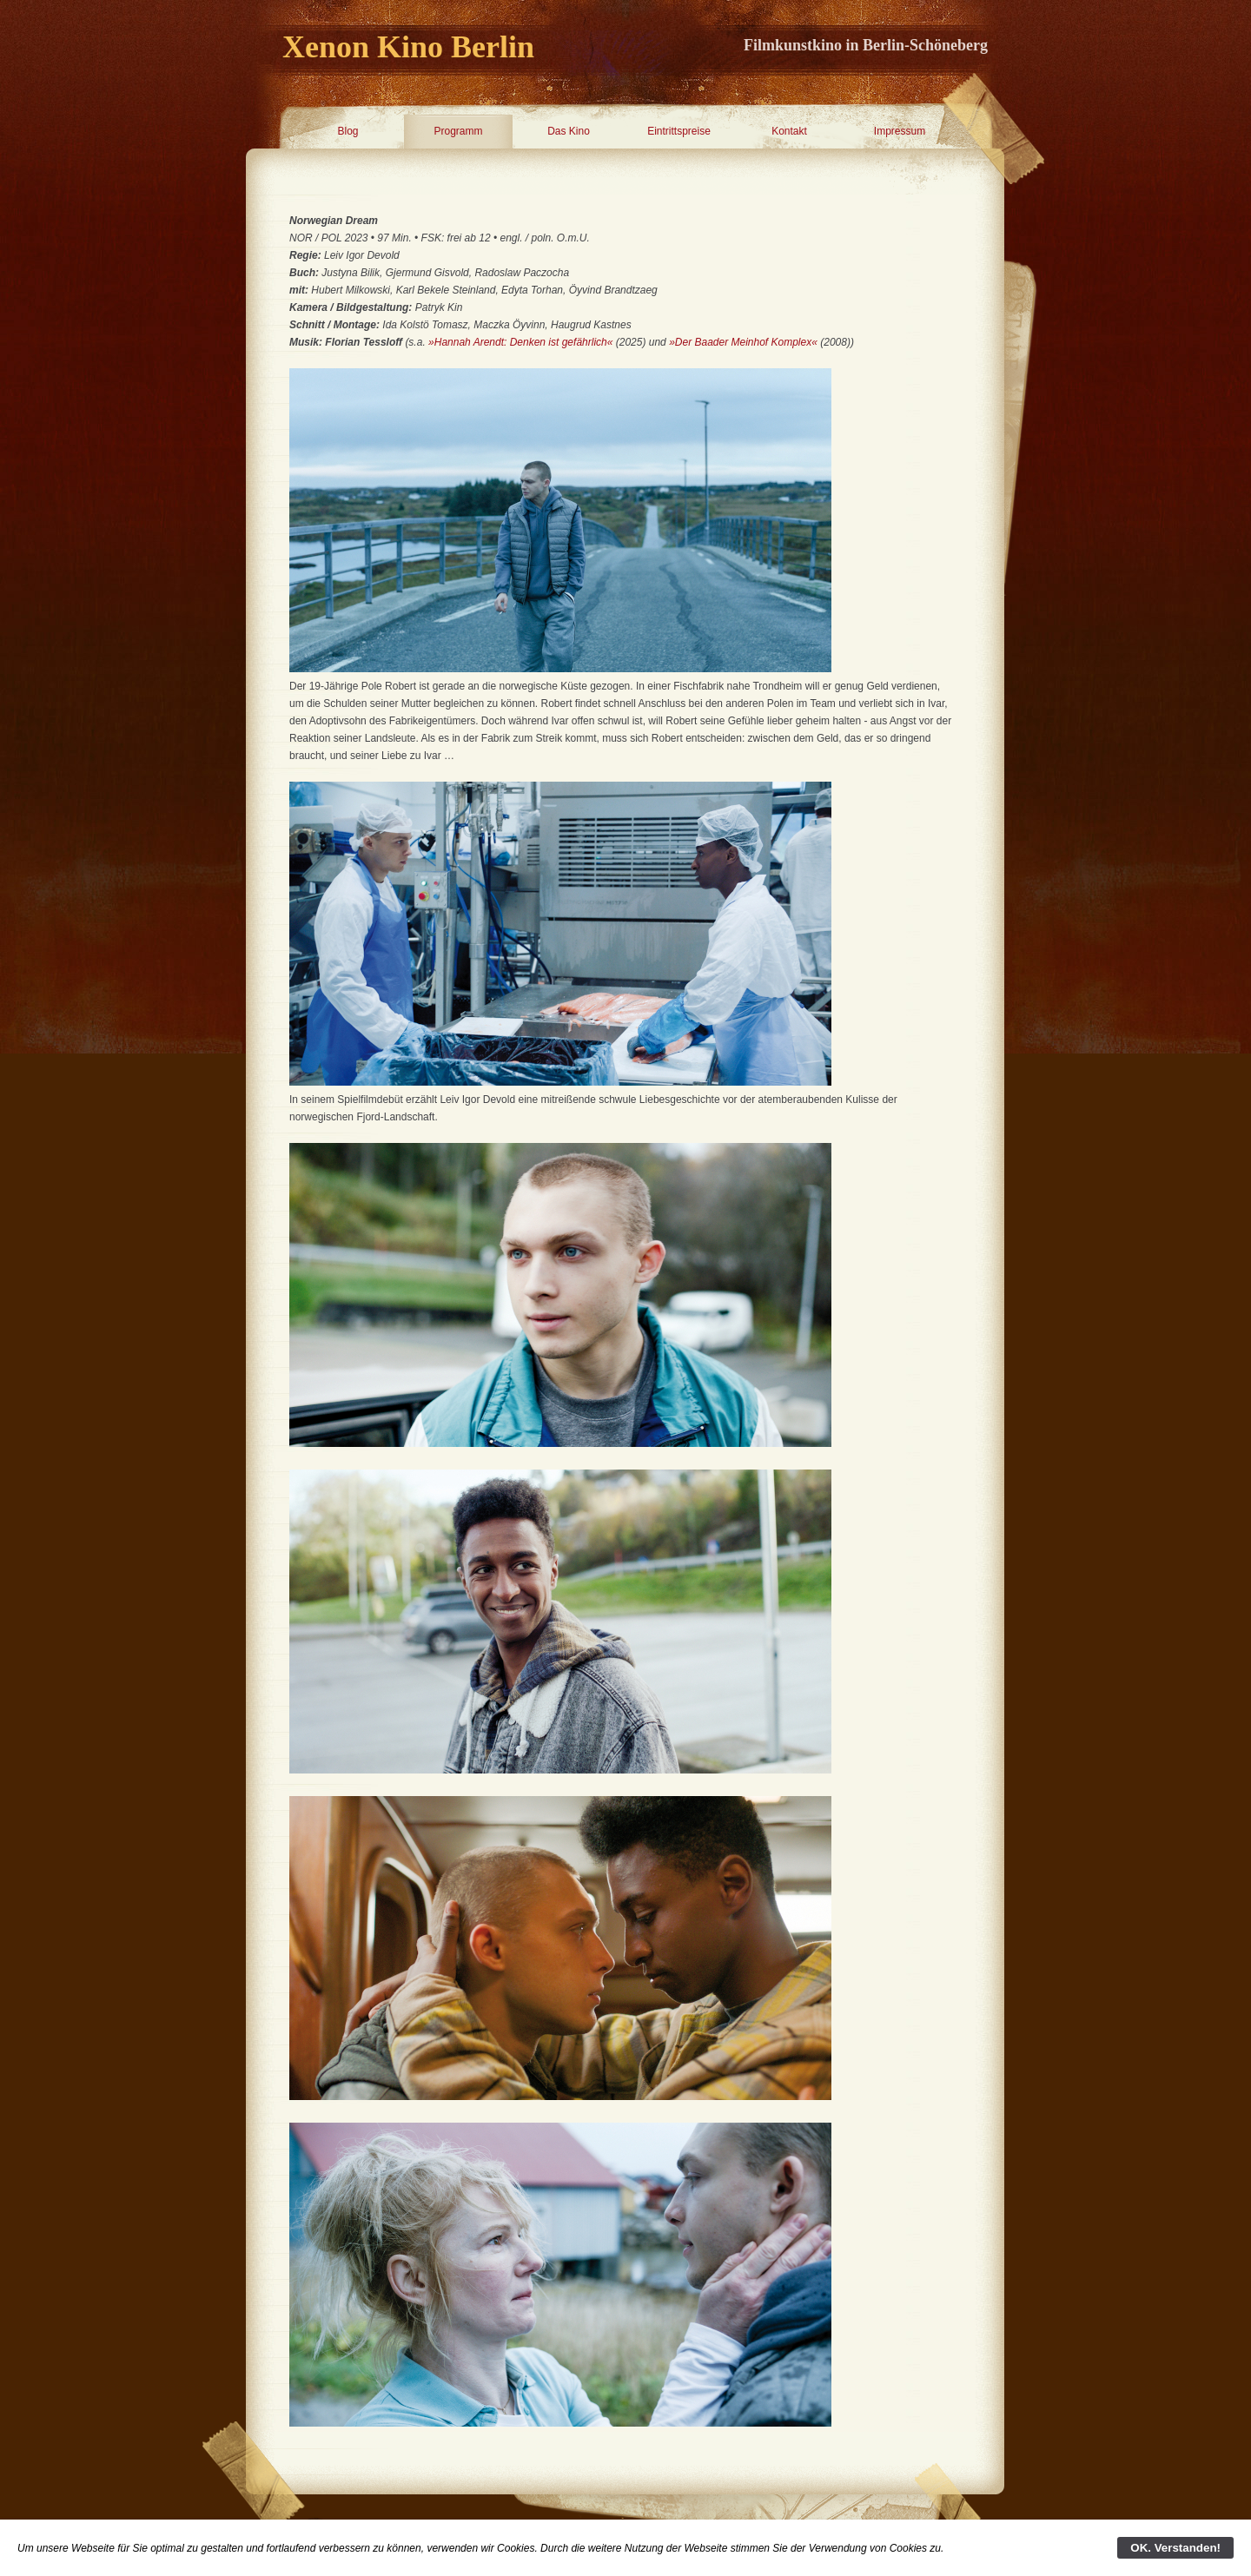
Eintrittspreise (679, 131)
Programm (458, 131)
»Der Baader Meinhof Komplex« (743, 342)
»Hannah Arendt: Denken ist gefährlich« (520, 342)
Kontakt (789, 131)
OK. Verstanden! (1175, 2547)
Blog (347, 131)
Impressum (899, 131)
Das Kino (568, 131)
